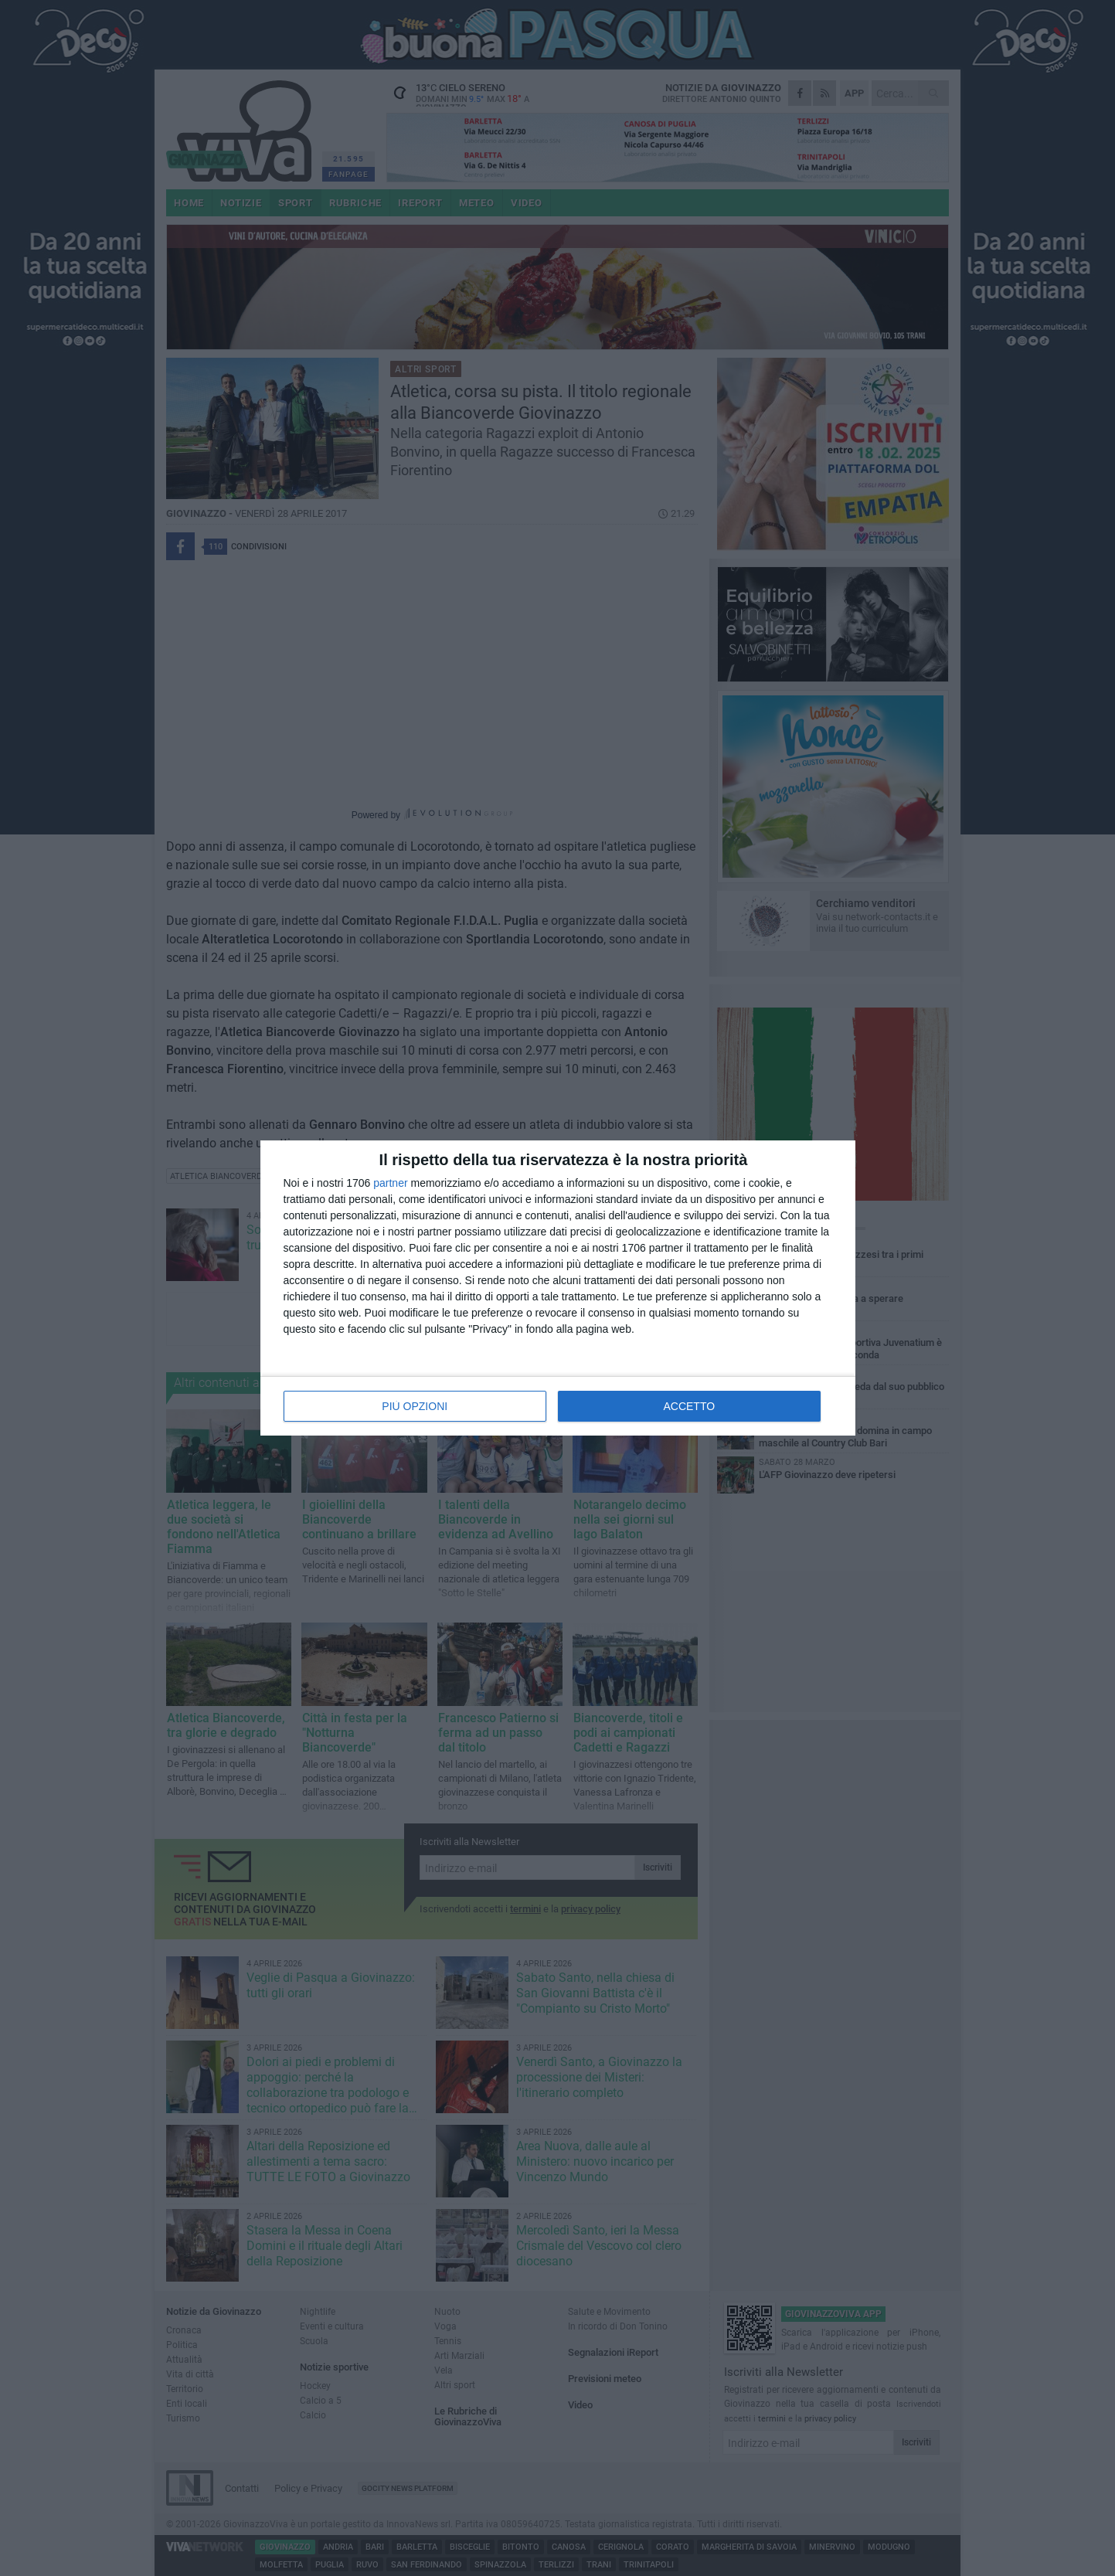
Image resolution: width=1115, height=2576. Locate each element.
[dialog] (557, 1288)
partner (390, 1183)
